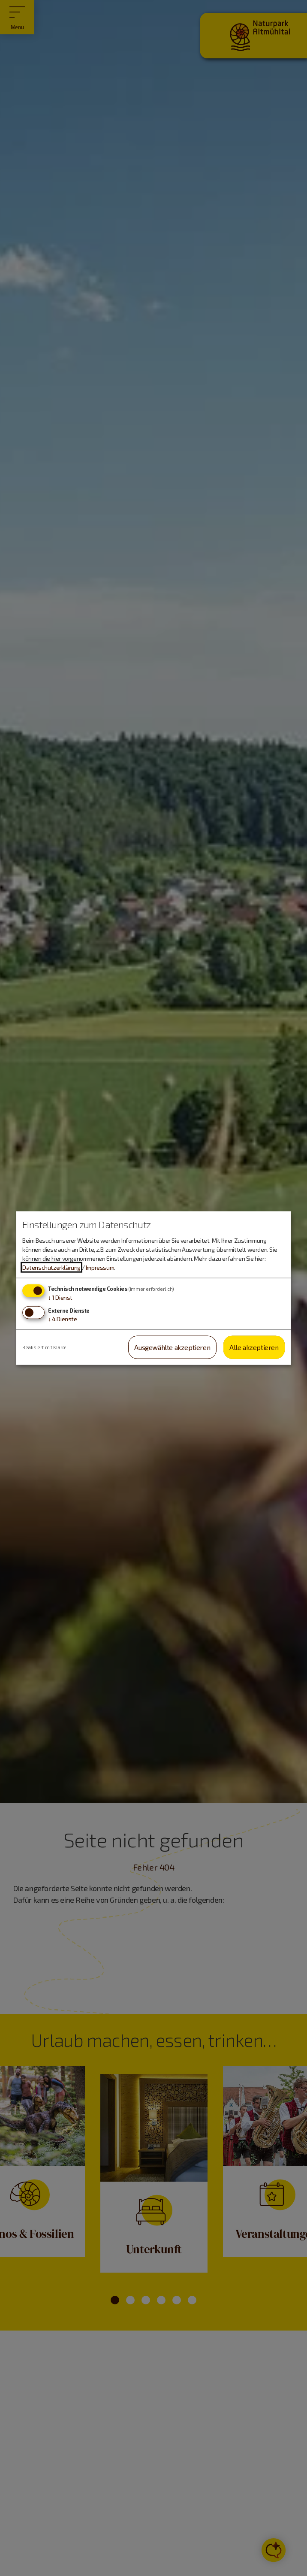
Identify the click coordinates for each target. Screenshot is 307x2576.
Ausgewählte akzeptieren (172, 1347)
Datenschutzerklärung (51, 1267)
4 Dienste (62, 1318)
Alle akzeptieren (254, 1347)
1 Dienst (60, 1297)
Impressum (100, 1267)
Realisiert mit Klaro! (44, 1347)
